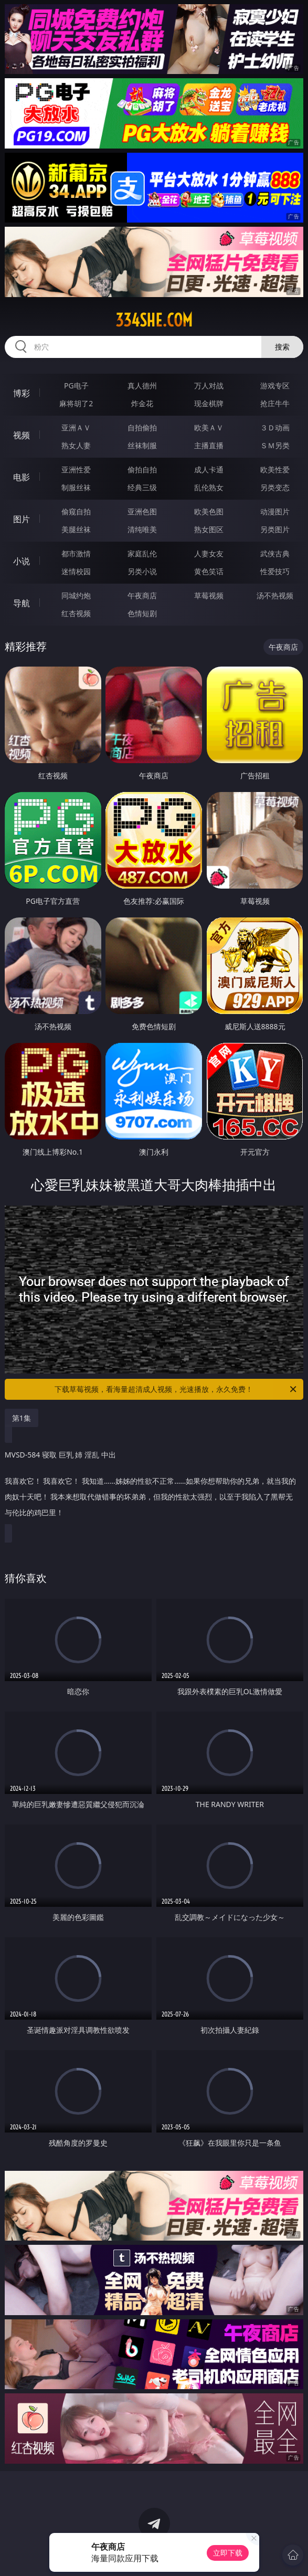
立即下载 (227, 2553)
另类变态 (275, 487)
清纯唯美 (142, 529)
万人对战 (209, 385)
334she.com (154, 320)
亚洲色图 (142, 511)
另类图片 (275, 529)
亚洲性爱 (76, 469)
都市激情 (76, 553)
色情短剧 (142, 613)
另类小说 (142, 571)
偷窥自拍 (76, 511)
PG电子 (76, 385)
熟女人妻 (76, 445)
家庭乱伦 (142, 553)
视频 (21, 435)
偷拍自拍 (142, 469)
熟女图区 (209, 529)
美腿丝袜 (76, 529)
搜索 (282, 347)
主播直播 (209, 445)
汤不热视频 (275, 595)
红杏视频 (76, 613)
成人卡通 (209, 469)
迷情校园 (76, 571)
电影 (21, 477)
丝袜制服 (142, 445)
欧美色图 (209, 511)
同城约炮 (76, 595)
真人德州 (142, 385)
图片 (21, 519)
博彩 (21, 393)
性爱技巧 (275, 571)
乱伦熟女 (209, 487)
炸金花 (142, 403)
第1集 (21, 1418)
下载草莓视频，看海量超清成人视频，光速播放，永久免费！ (176, 1389)
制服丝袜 (76, 487)
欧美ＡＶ (209, 427)
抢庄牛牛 (275, 403)
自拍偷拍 (142, 427)
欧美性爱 (275, 469)
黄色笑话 (209, 571)
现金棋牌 (209, 403)
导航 (21, 603)
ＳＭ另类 (275, 445)
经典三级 (142, 487)
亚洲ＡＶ (76, 427)
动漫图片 (275, 511)
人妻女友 (209, 553)
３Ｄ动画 (275, 427)
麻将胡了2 (76, 403)
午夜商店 (142, 595)
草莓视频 (209, 595)
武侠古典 (275, 553)
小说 (21, 561)
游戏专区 (275, 385)
